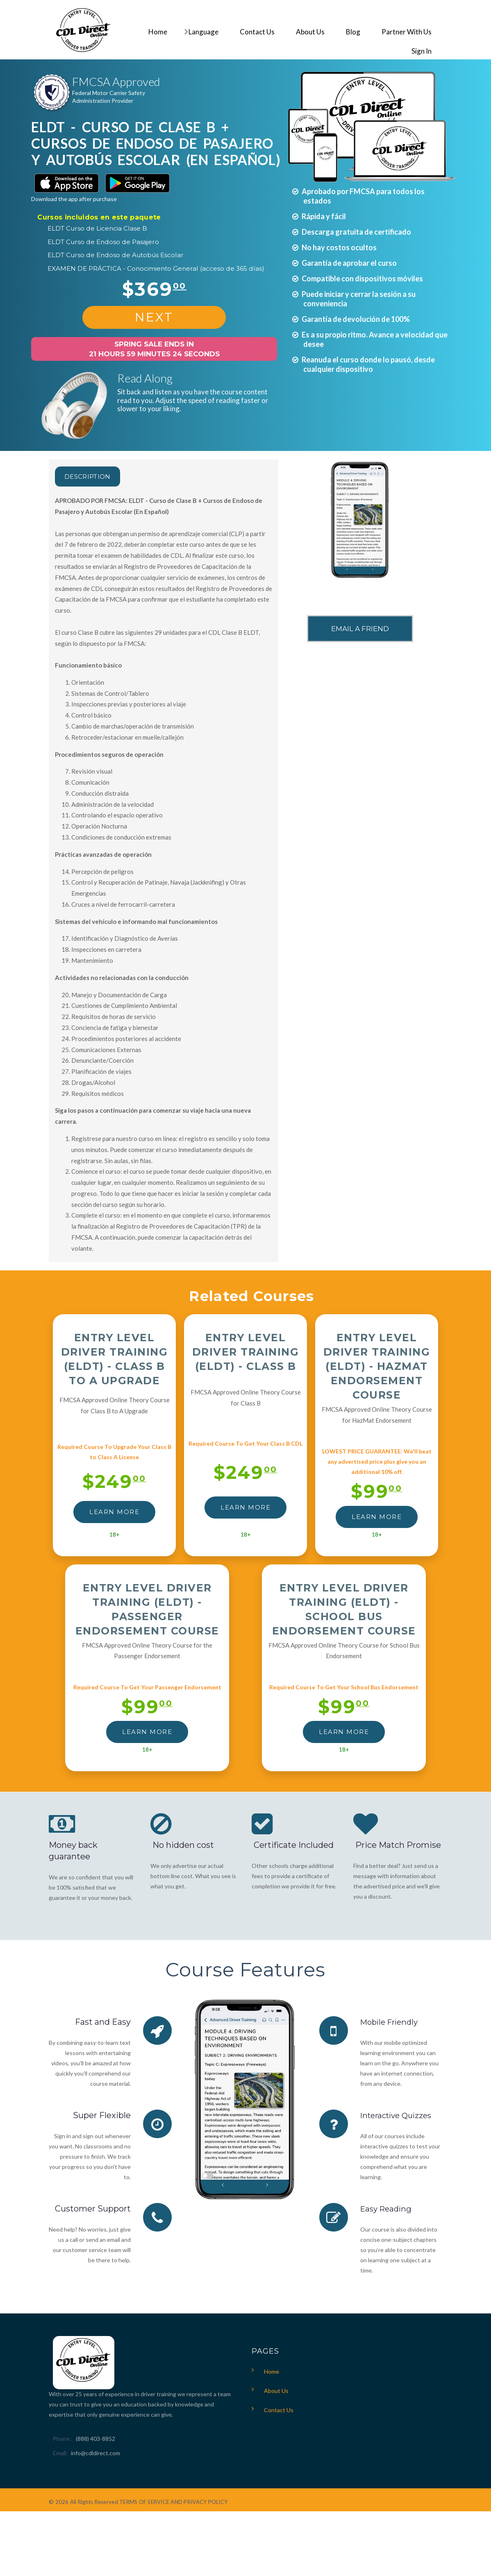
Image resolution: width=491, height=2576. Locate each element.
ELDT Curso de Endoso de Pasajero (103, 242)
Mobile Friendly (391, 2022)
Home (271, 2371)
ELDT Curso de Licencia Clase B (97, 228)
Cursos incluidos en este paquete (99, 217)
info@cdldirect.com (95, 2452)
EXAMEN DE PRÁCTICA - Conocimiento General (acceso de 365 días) (156, 268)
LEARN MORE (114, 1512)
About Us (276, 2390)
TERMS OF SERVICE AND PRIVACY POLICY (173, 2502)
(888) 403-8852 (95, 2438)
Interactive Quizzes (399, 2115)
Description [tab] (96, 476)
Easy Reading (387, 2209)
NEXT (154, 317)
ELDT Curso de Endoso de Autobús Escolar (116, 255)
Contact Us (278, 2409)
